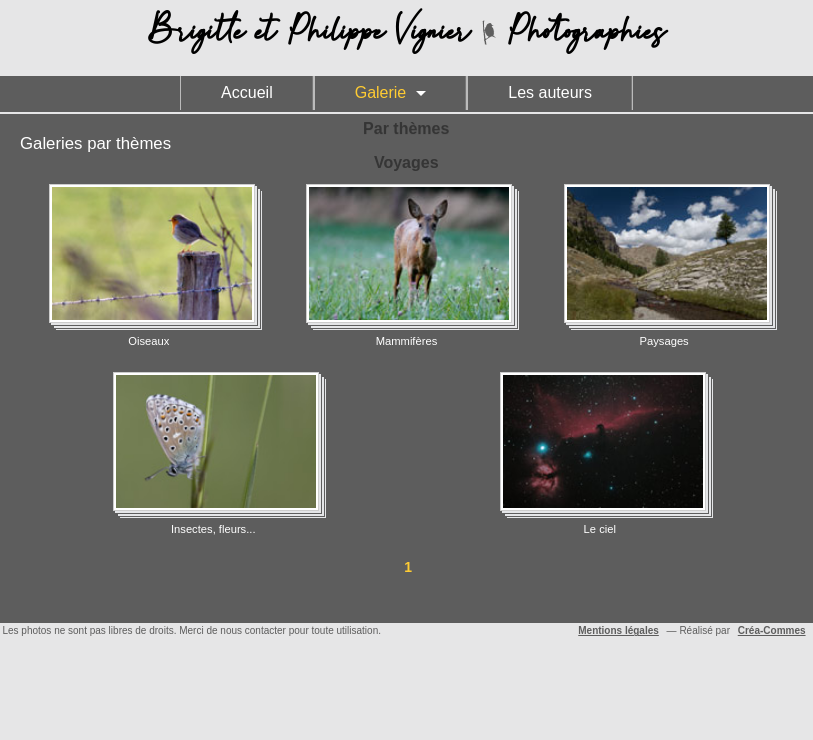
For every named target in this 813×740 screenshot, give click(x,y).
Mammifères (406, 265)
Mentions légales (618, 630)
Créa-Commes (772, 630)
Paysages (664, 265)
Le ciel (600, 453)
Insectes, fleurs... (213, 453)
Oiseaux (149, 265)
